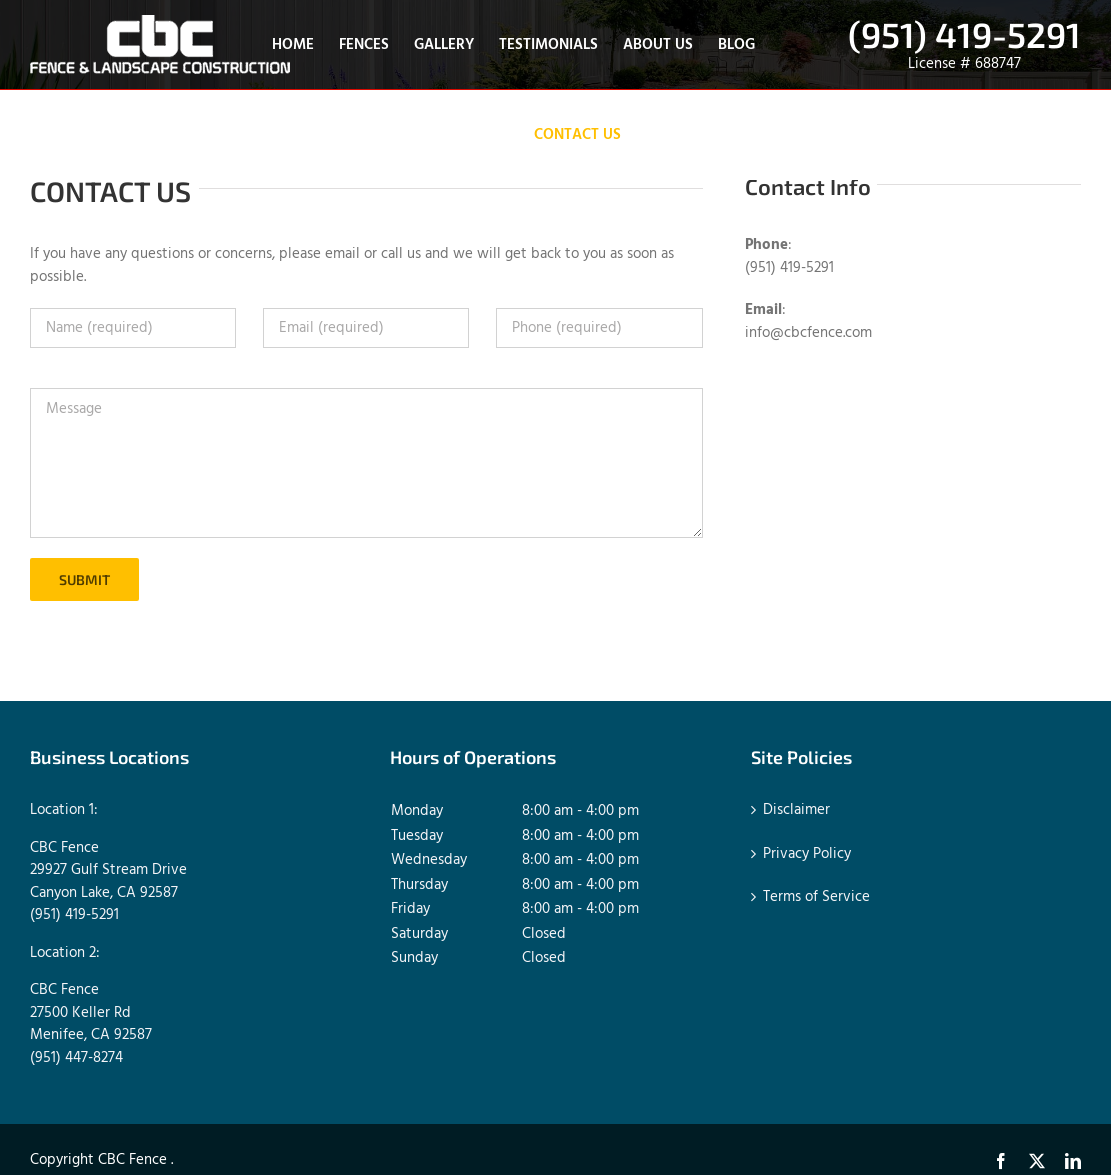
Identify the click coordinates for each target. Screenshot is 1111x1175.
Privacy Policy (807, 854)
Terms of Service (816, 897)
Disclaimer (796, 810)
